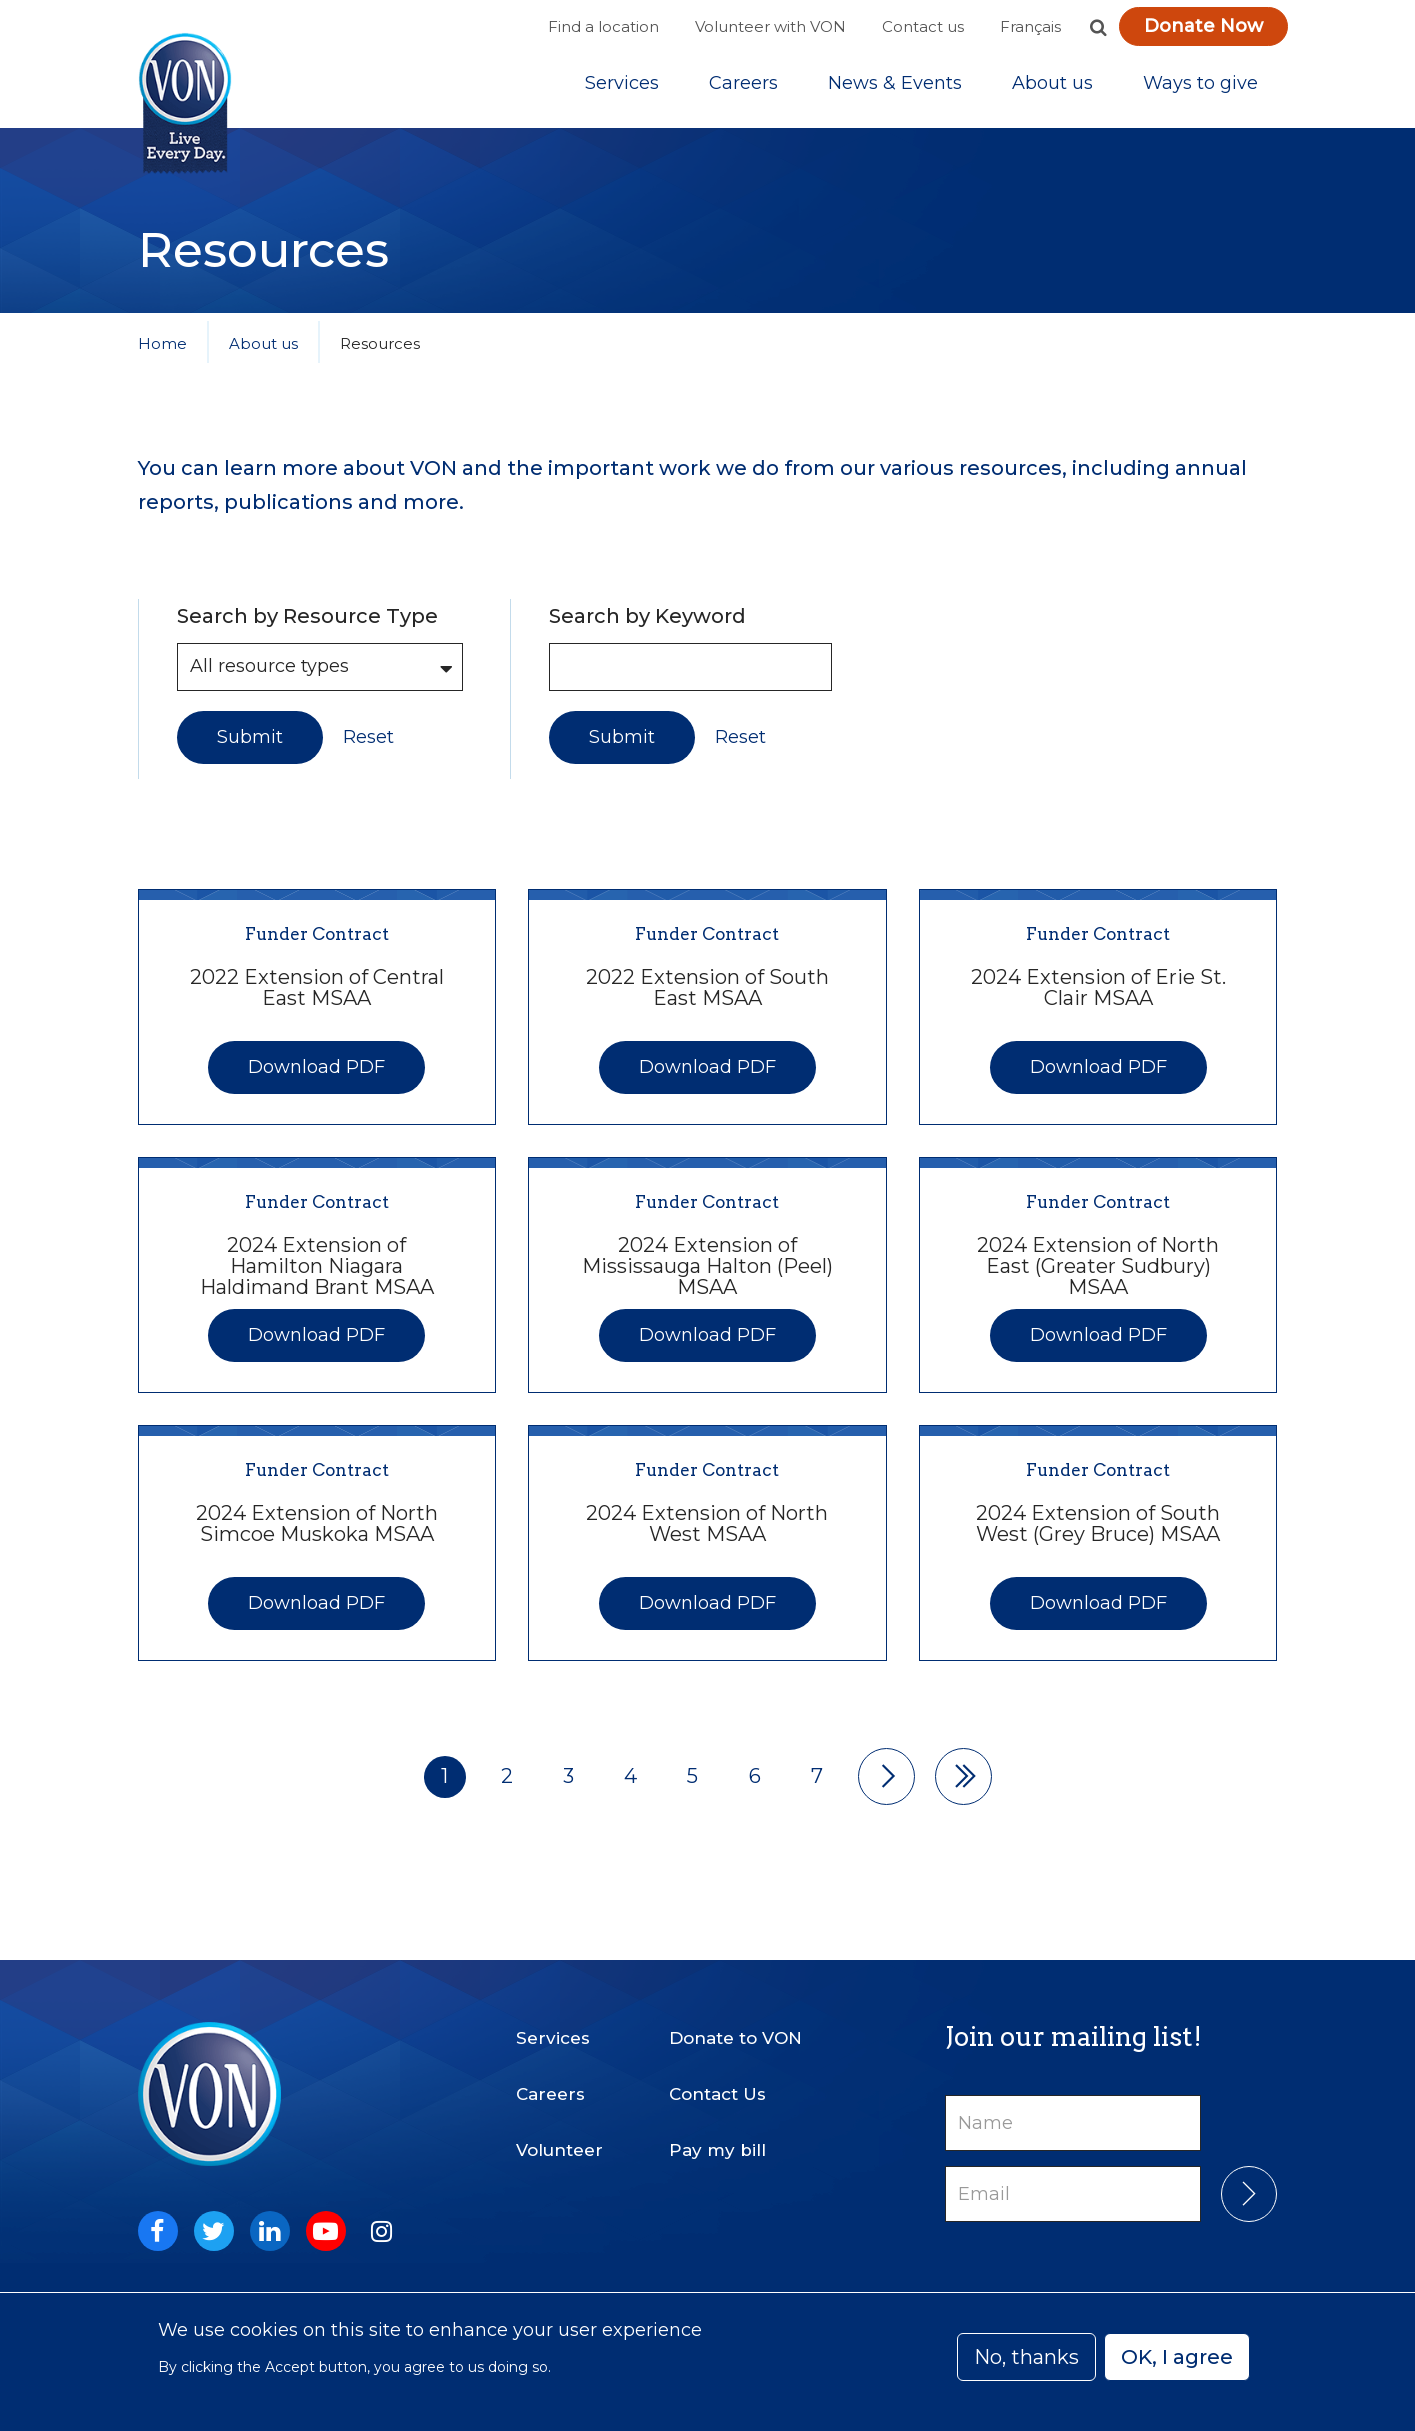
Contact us (923, 26)
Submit (250, 748)
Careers (743, 89)
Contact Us (717, 2081)
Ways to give (1200, 89)
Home (162, 354)
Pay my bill (717, 2137)
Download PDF (316, 1078)
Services (622, 89)
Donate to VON (735, 2025)
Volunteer (559, 2137)
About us (1052, 89)
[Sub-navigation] (622, 89)
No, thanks (1026, 2357)
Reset (368, 748)
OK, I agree (1177, 2357)
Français (1030, 26)
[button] (1099, 27)
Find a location (603, 26)
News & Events (895, 89)
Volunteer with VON (770, 26)
